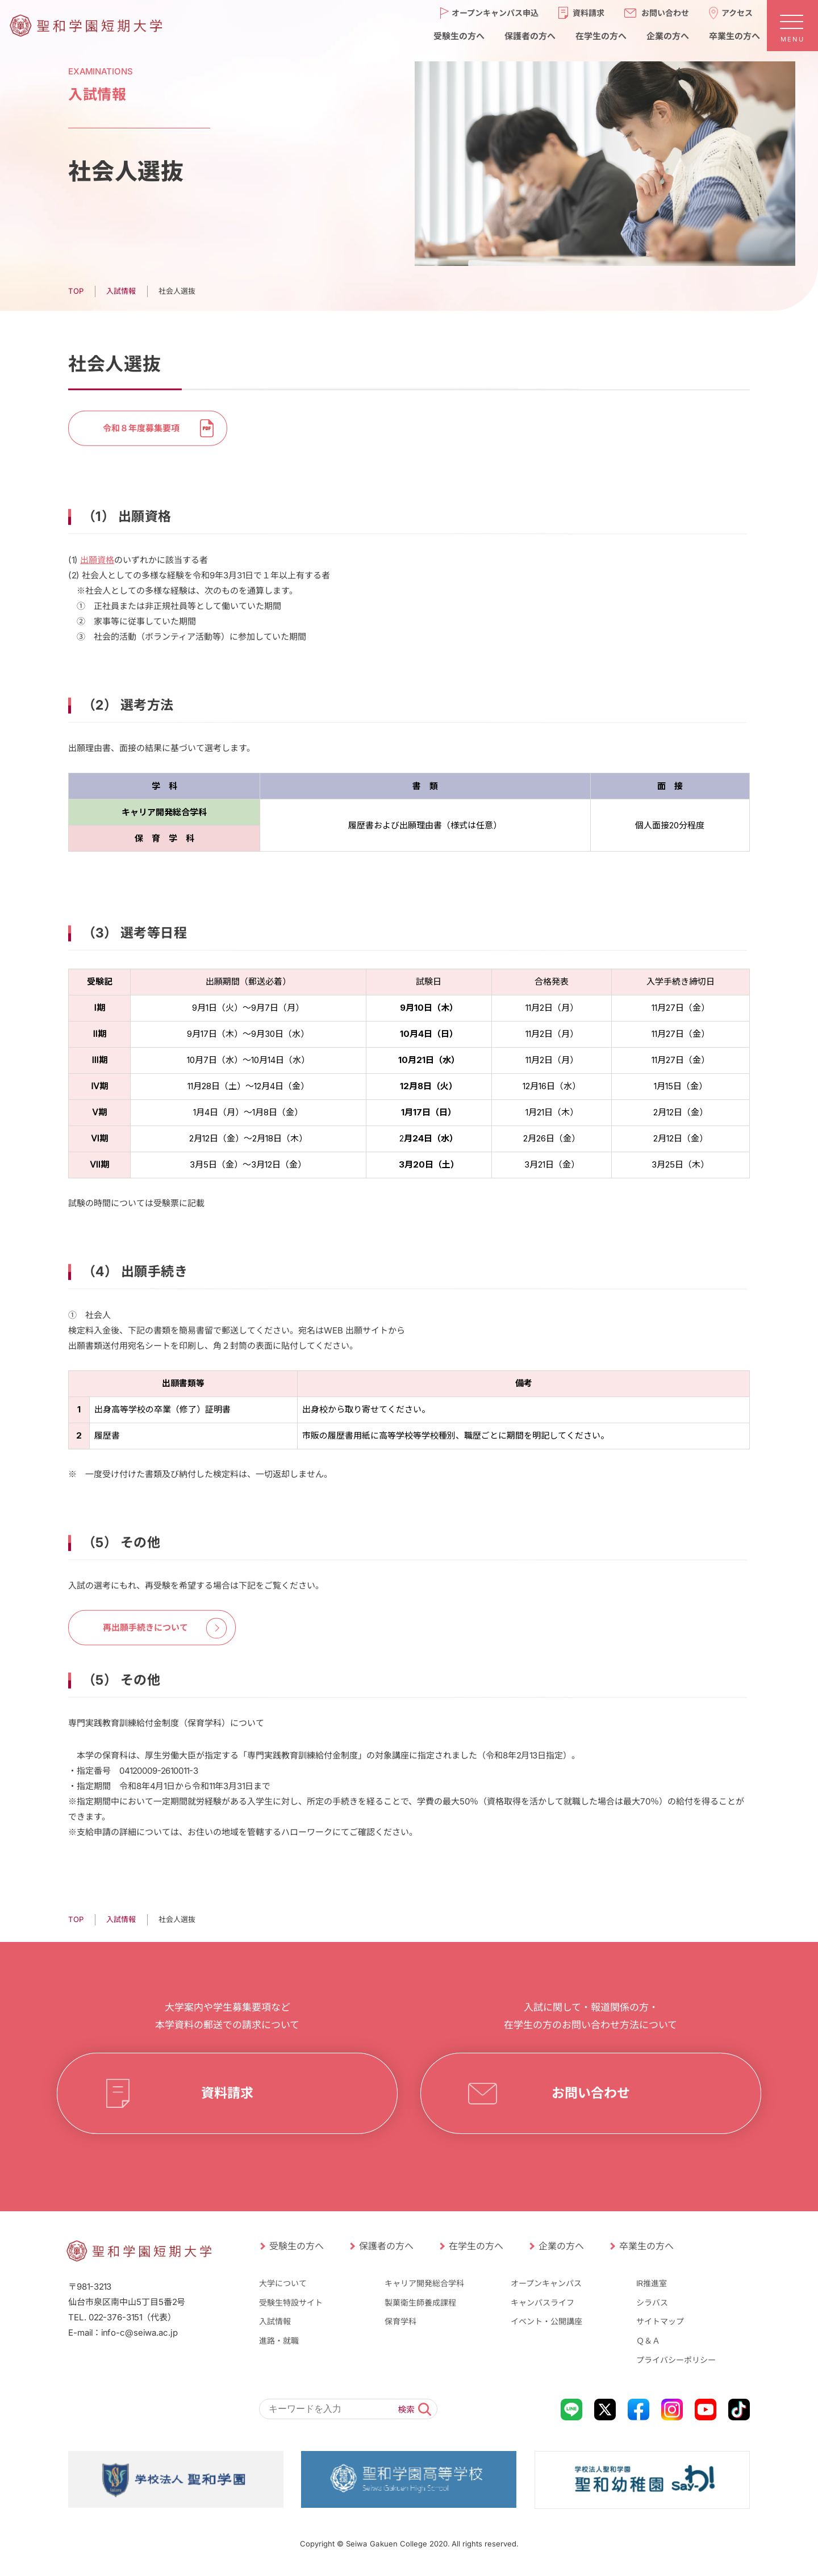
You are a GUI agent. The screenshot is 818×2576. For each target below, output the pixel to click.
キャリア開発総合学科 (424, 2283)
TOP (76, 1919)
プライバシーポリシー (676, 2360)
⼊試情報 (121, 1919)
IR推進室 (651, 2283)
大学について (283, 2283)
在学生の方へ (476, 2246)
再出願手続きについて (145, 1627)
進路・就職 (279, 2340)
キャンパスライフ (542, 2302)
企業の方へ (561, 2246)
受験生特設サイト (291, 2302)
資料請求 (227, 2093)
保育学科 (400, 2321)
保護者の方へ (386, 2246)
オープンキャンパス (546, 2283)
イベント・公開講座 (546, 2321)
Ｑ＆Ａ (648, 2340)
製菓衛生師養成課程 (420, 2302)
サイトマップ (660, 2321)
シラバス (652, 2302)
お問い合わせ (591, 2093)
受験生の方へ (296, 2246)
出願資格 (97, 559)
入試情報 (275, 2321)
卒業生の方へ (646, 2246)
